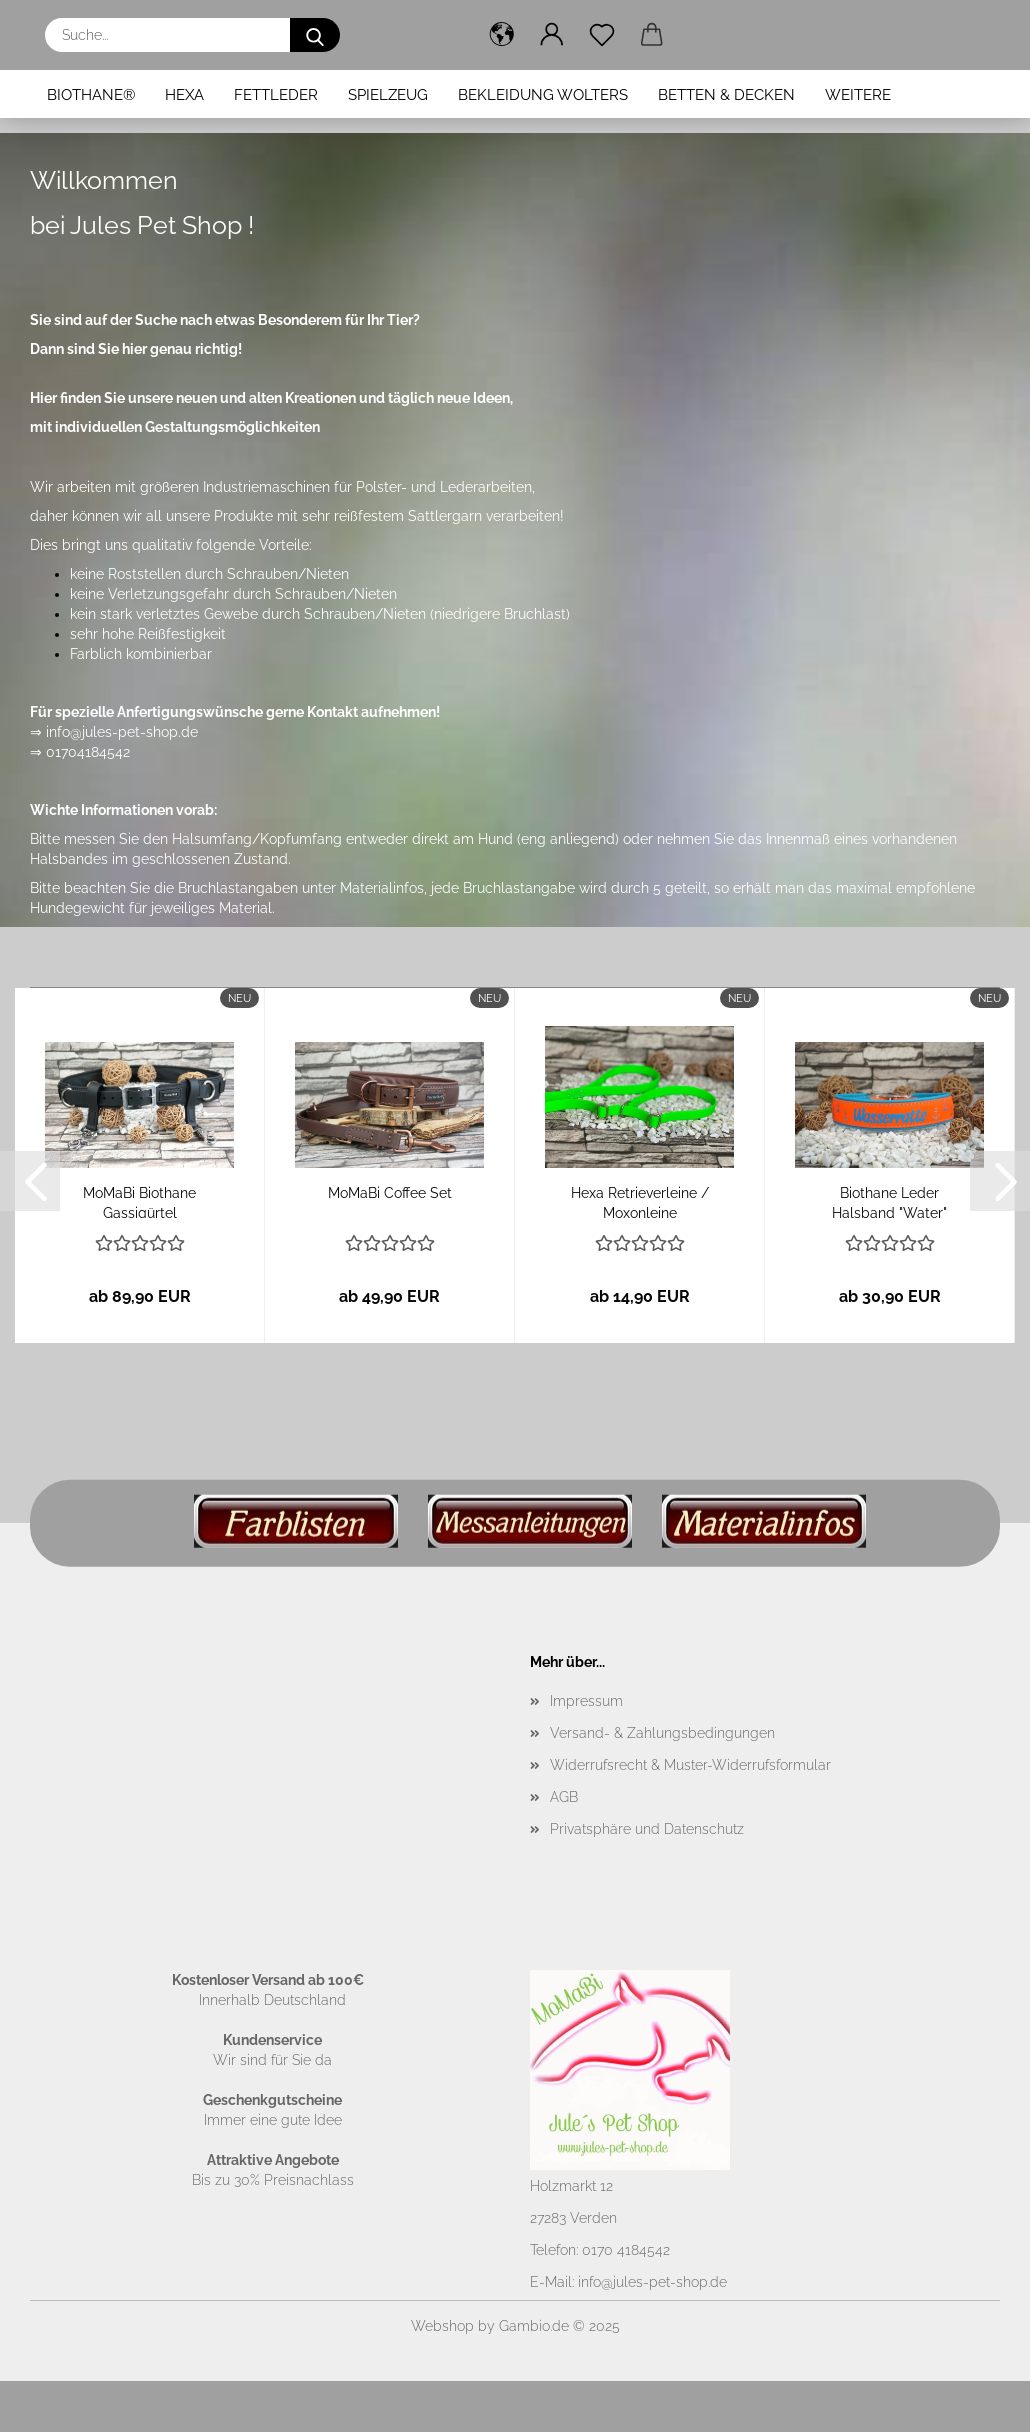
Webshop (442, 2326)
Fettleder (276, 95)
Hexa (184, 95)
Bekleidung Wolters (543, 95)
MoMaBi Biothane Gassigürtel (139, 1201)
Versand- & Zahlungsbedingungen (662, 1733)
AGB (564, 1797)
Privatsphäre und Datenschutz (647, 1829)
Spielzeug (388, 95)
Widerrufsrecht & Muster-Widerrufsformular (690, 1765)
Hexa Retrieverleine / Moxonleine (640, 1201)
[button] (502, 35)
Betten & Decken (726, 95)
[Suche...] (315, 35)
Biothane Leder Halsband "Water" (889, 1201)
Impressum (586, 1701)
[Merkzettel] (602, 35)
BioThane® (91, 95)
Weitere (858, 95)
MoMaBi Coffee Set (390, 1193)
